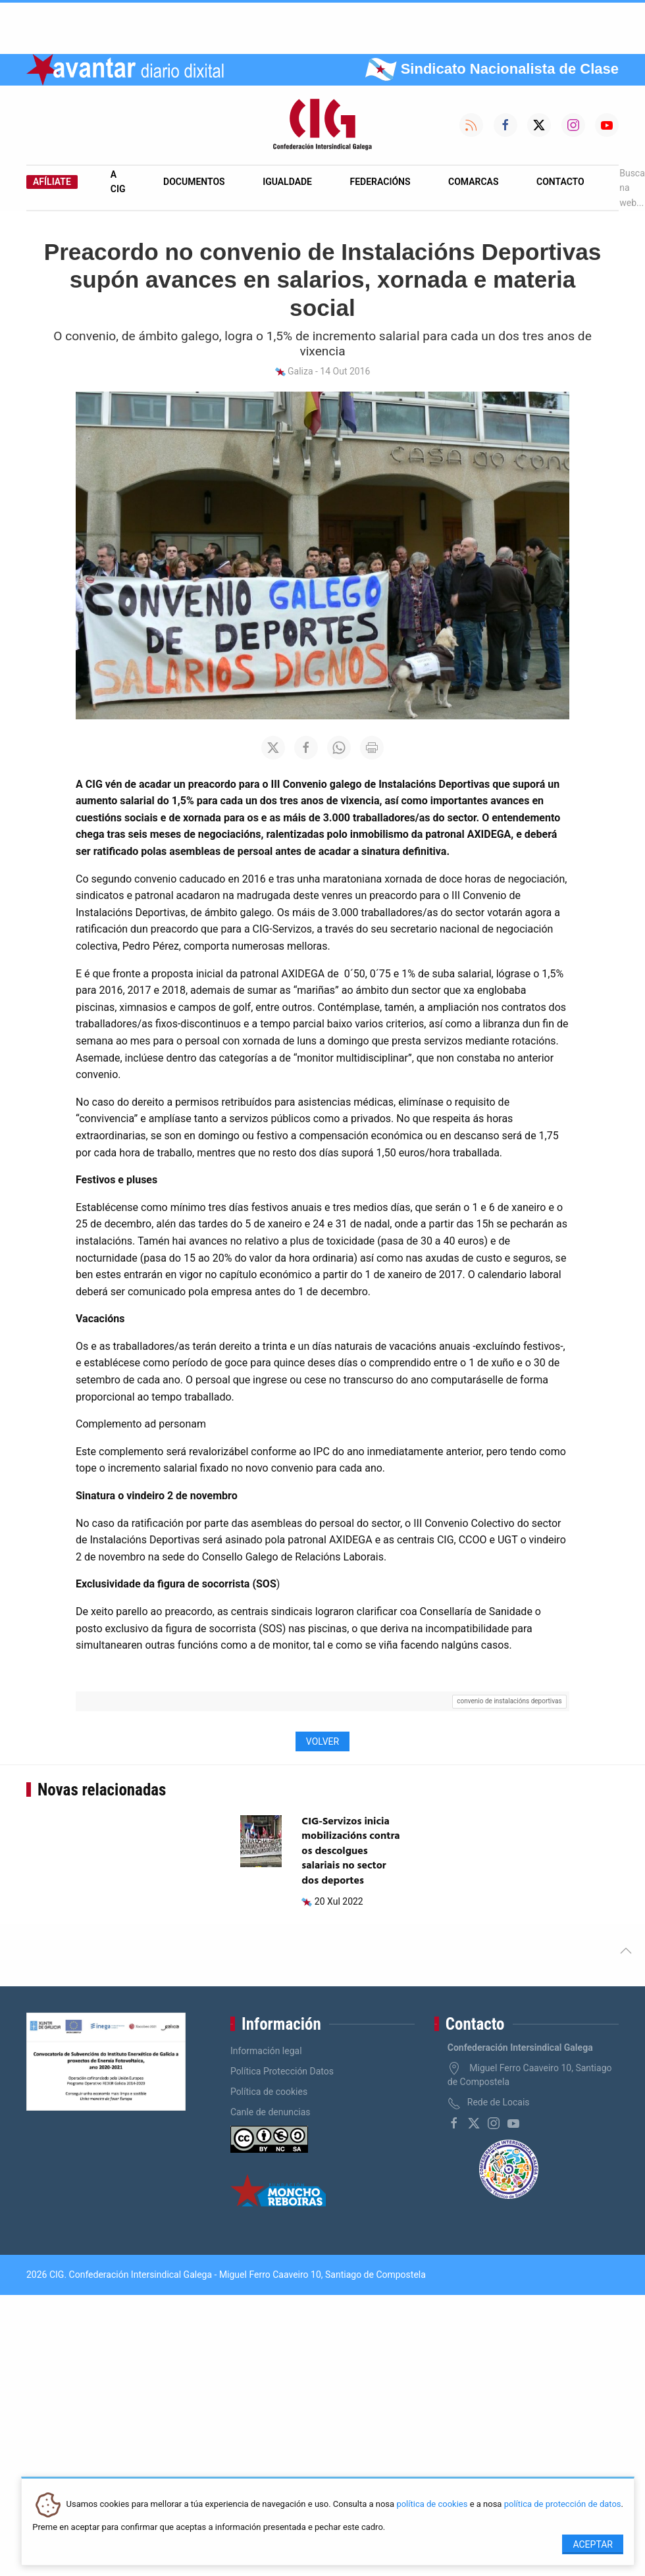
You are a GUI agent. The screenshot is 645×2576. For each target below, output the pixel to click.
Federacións (380, 181)
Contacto (560, 181)
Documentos (194, 181)
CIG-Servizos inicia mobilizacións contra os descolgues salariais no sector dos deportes (350, 1851)
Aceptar (593, 2544)
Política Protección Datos (282, 2071)
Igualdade (287, 181)
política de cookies (431, 2505)
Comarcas (473, 181)
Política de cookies (268, 2091)
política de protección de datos (562, 2505)
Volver (322, 1741)
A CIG (118, 181)
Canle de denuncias (270, 2112)
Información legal (266, 2051)
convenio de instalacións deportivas (509, 1701)
